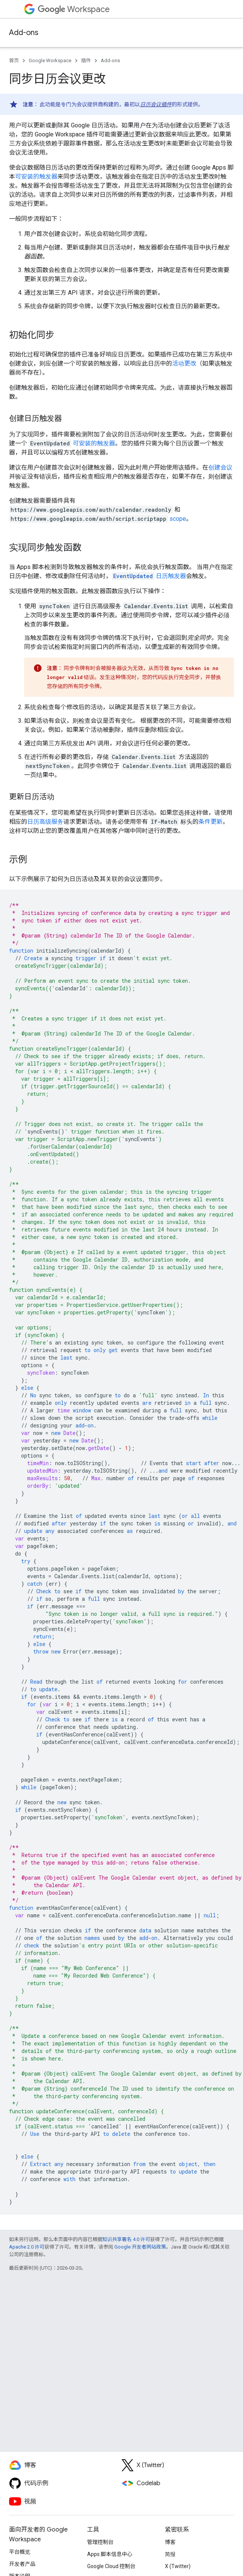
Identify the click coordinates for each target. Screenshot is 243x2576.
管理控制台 (100, 2542)
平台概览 (19, 2552)
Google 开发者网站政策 (140, 2247)
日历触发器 (149, 576)
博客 (170, 2542)
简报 (170, 2554)
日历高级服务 (45, 821)
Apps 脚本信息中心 (109, 2554)
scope (177, 518)
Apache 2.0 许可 (27, 2247)
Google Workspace (50, 60)
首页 (14, 60)
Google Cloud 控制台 (111, 2566)
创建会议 (220, 467)
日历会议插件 (156, 104)
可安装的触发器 (36, 176)
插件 (86, 60)
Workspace (74, 9)
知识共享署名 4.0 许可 (126, 2239)
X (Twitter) (178, 2566)
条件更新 (210, 821)
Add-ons (23, 32)
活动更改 (184, 363)
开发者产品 (22, 2564)
